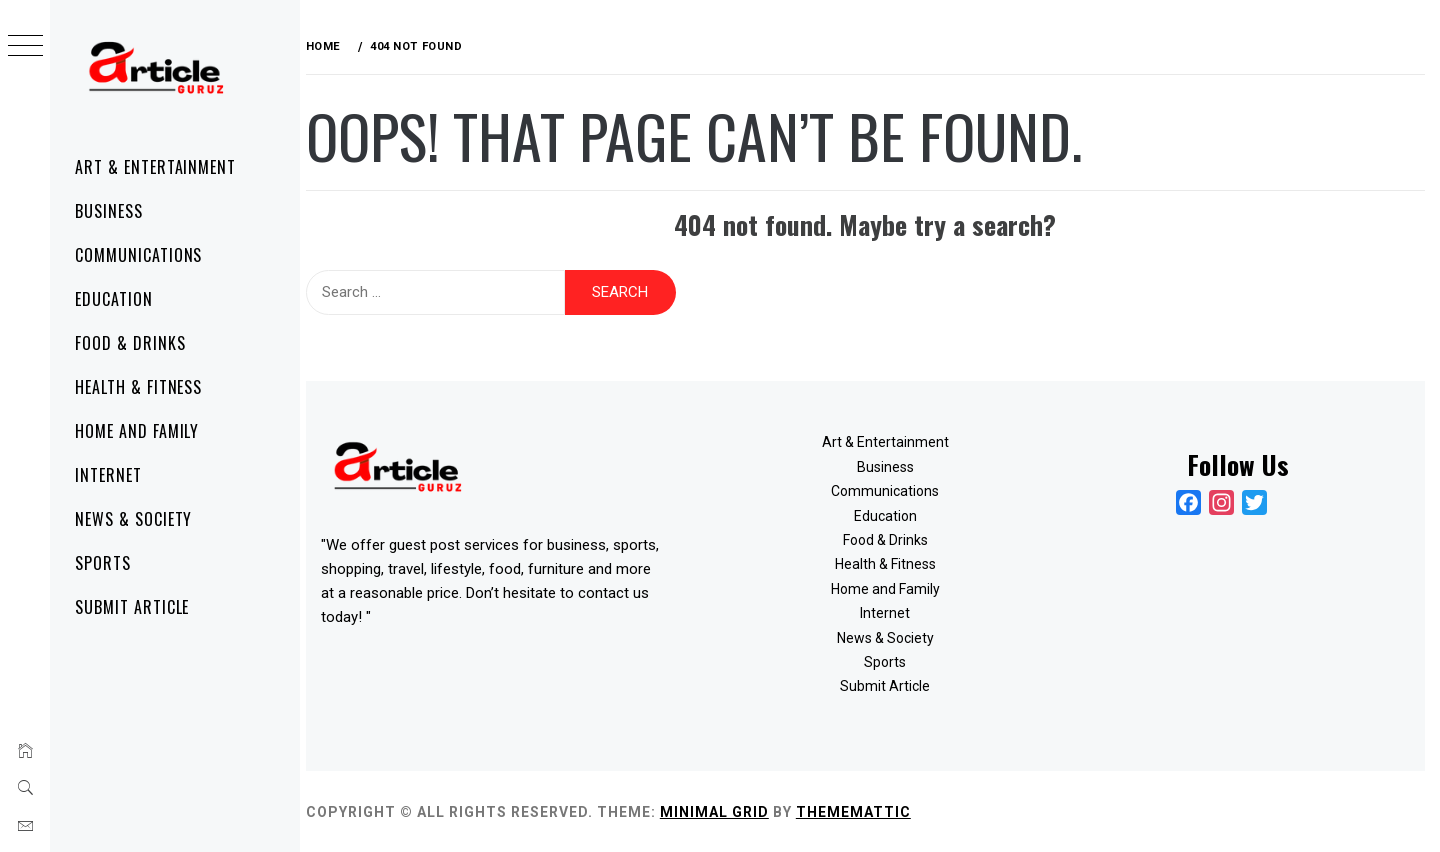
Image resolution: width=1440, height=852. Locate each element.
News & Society (133, 519)
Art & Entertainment (155, 167)
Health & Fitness (138, 387)
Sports (103, 563)
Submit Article (132, 607)
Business (109, 211)
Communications (138, 255)
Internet (108, 475)
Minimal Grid (723, 811)
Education (114, 299)
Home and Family (137, 431)
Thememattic (862, 811)
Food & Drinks (130, 343)
